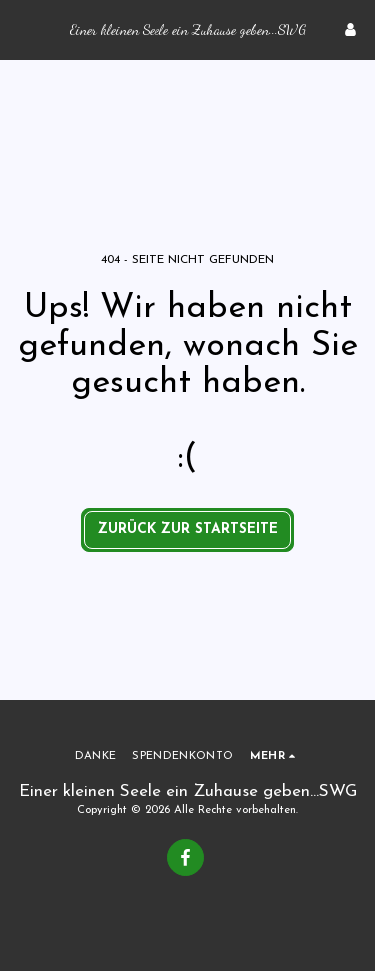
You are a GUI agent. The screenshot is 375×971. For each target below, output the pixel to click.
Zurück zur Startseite (188, 529)
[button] (22, 29)
